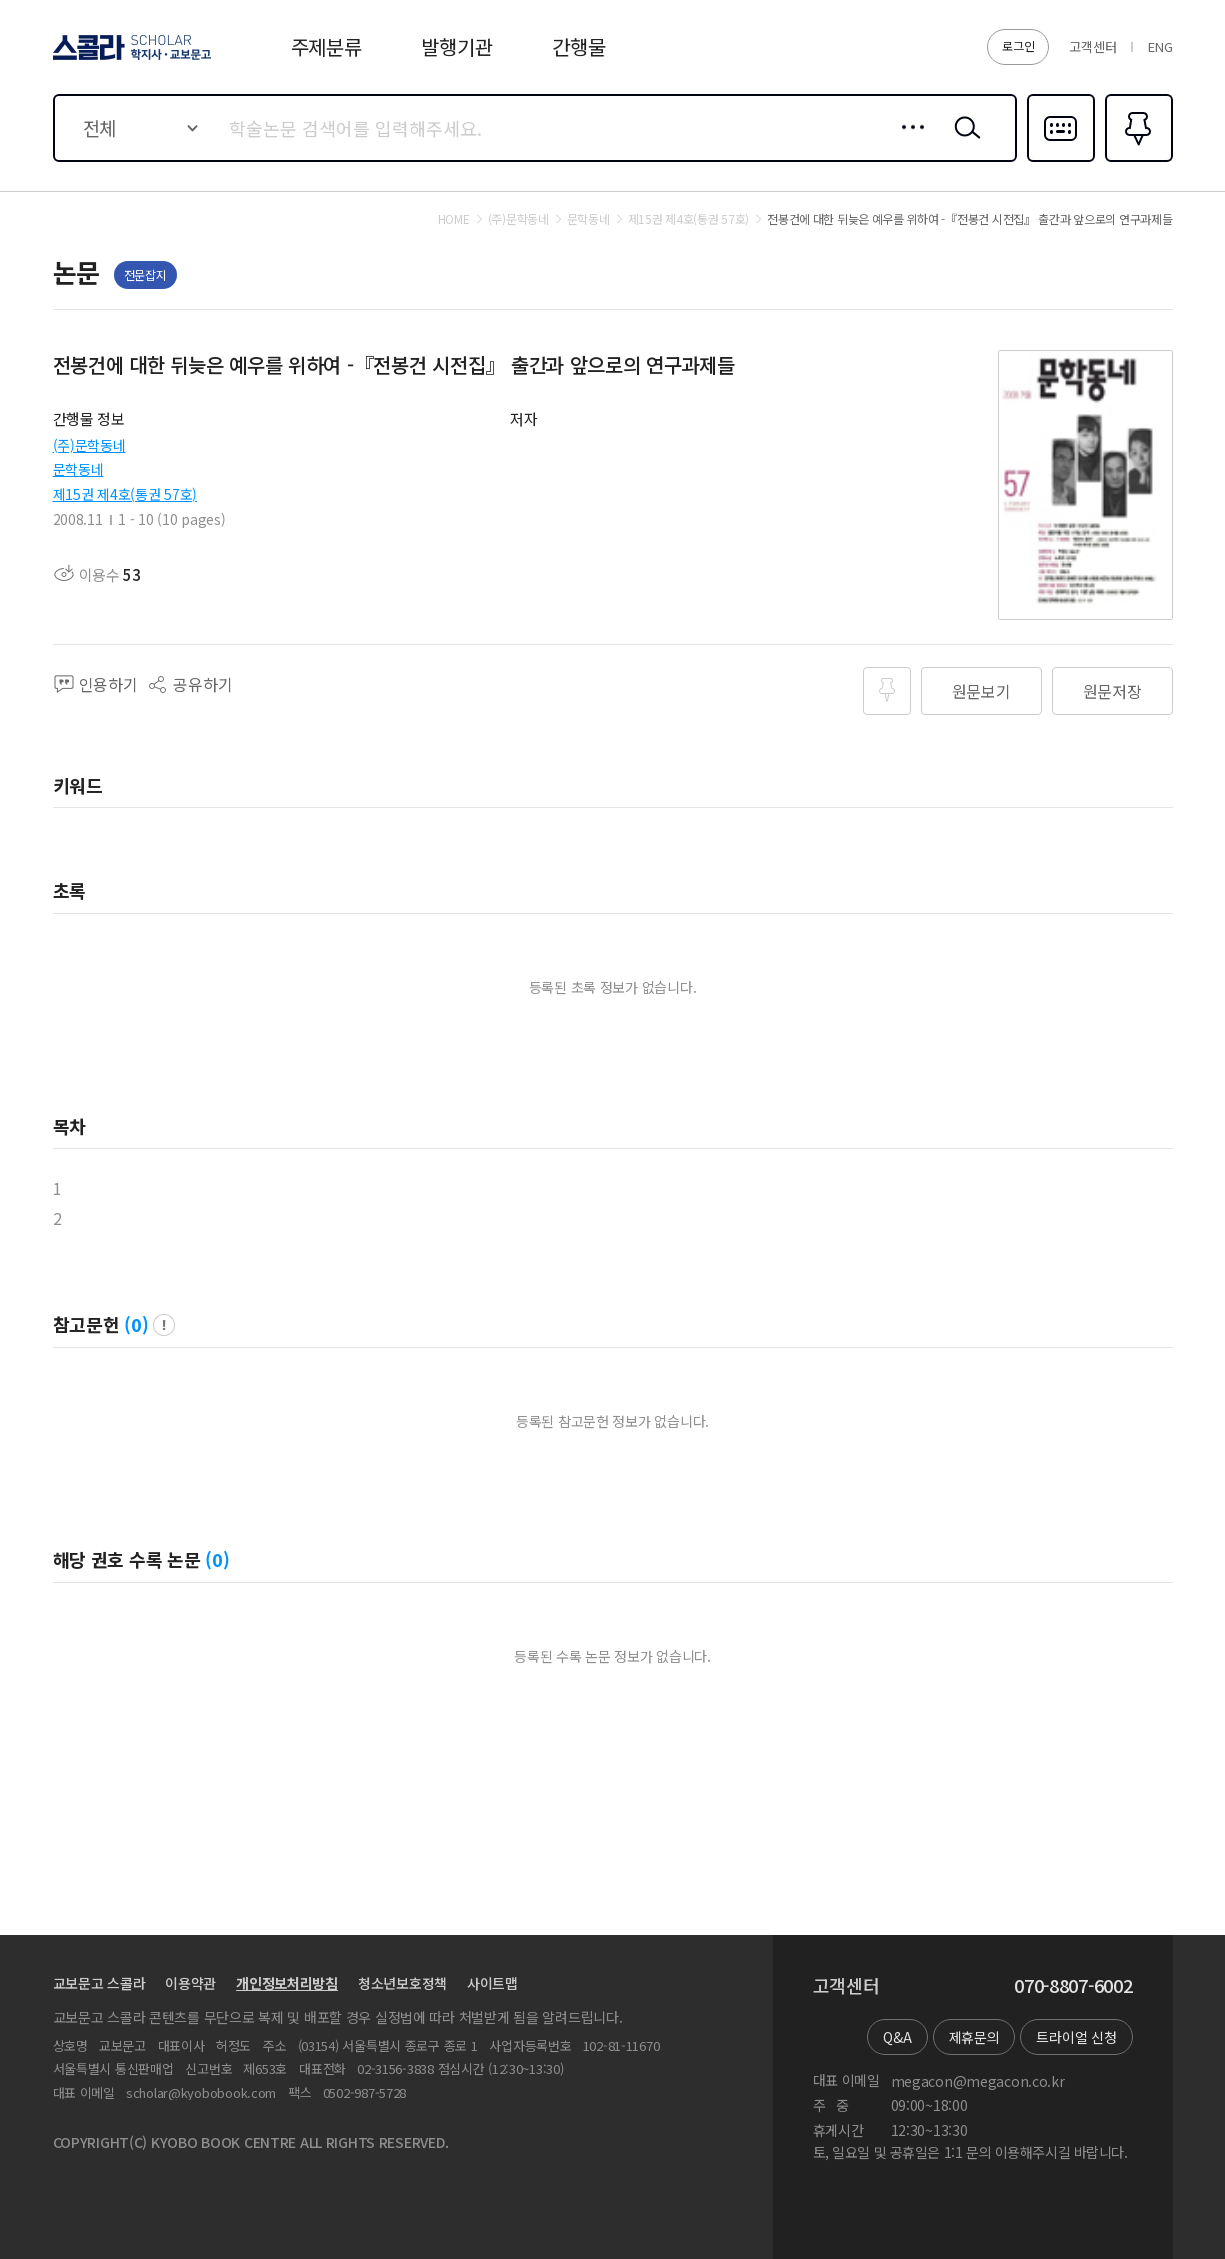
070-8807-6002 (1073, 1986)
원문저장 (1112, 691)
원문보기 (981, 691)
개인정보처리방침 (287, 1983)
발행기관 (456, 46)
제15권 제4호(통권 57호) (125, 494)
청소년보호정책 (402, 1983)
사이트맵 (492, 1983)
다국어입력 (1061, 160)
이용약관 (190, 1983)
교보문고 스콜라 (99, 1983)
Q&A (897, 2037)
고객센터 (1092, 46)
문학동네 (78, 469)
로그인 (1018, 45)
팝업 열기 (164, 1325)
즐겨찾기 (1136, 160)
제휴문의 (974, 2037)
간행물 (578, 46)
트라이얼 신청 (1076, 2037)
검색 (963, 143)
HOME (454, 219)
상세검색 (907, 143)
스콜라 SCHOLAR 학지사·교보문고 (129, 59)
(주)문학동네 (89, 445)
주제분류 (326, 46)
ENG (1160, 46)
